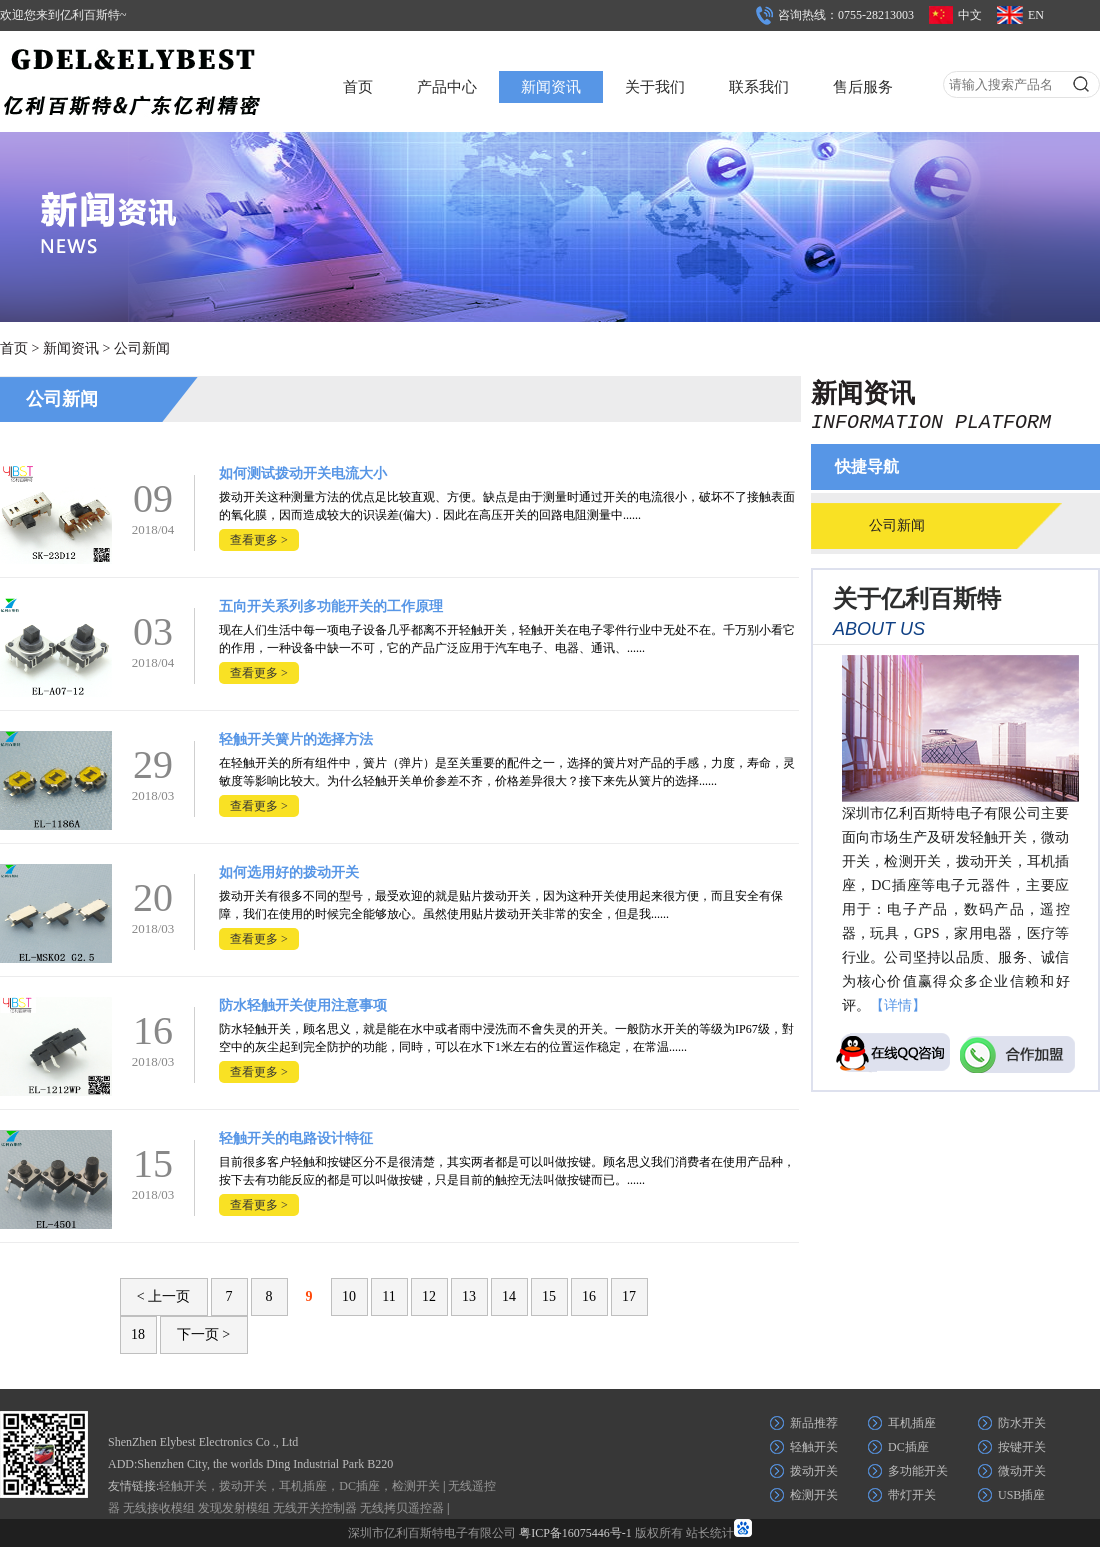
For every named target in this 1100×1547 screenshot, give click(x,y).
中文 (970, 15)
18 (138, 1334)
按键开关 (1022, 1447)
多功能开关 (918, 1471)
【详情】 (898, 1005)
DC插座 (908, 1447)
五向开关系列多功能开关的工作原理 (331, 606)
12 (429, 1296)
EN (1036, 15)
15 (549, 1296)
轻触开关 (814, 1447)
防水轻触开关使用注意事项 (303, 1005)
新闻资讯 (551, 87)
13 (469, 1296)
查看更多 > (259, 540)
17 (629, 1296)
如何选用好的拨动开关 (289, 872)
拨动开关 (814, 1471)
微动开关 (1022, 1471)
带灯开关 (912, 1495)
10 (349, 1296)
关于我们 (655, 87)
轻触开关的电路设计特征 (296, 1138)
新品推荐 (814, 1423)
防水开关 (1022, 1423)
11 (388, 1296)
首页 (358, 87)
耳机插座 (912, 1423)
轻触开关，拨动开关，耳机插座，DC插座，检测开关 (299, 1486)
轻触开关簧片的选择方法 (296, 739)
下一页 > (203, 1334)
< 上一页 (163, 1296)
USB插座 (1021, 1495)
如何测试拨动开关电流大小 (303, 473)
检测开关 (814, 1495)
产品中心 (447, 87)
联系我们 (759, 87)
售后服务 (863, 87)
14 (509, 1296)
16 (589, 1296)
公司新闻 (142, 348)
